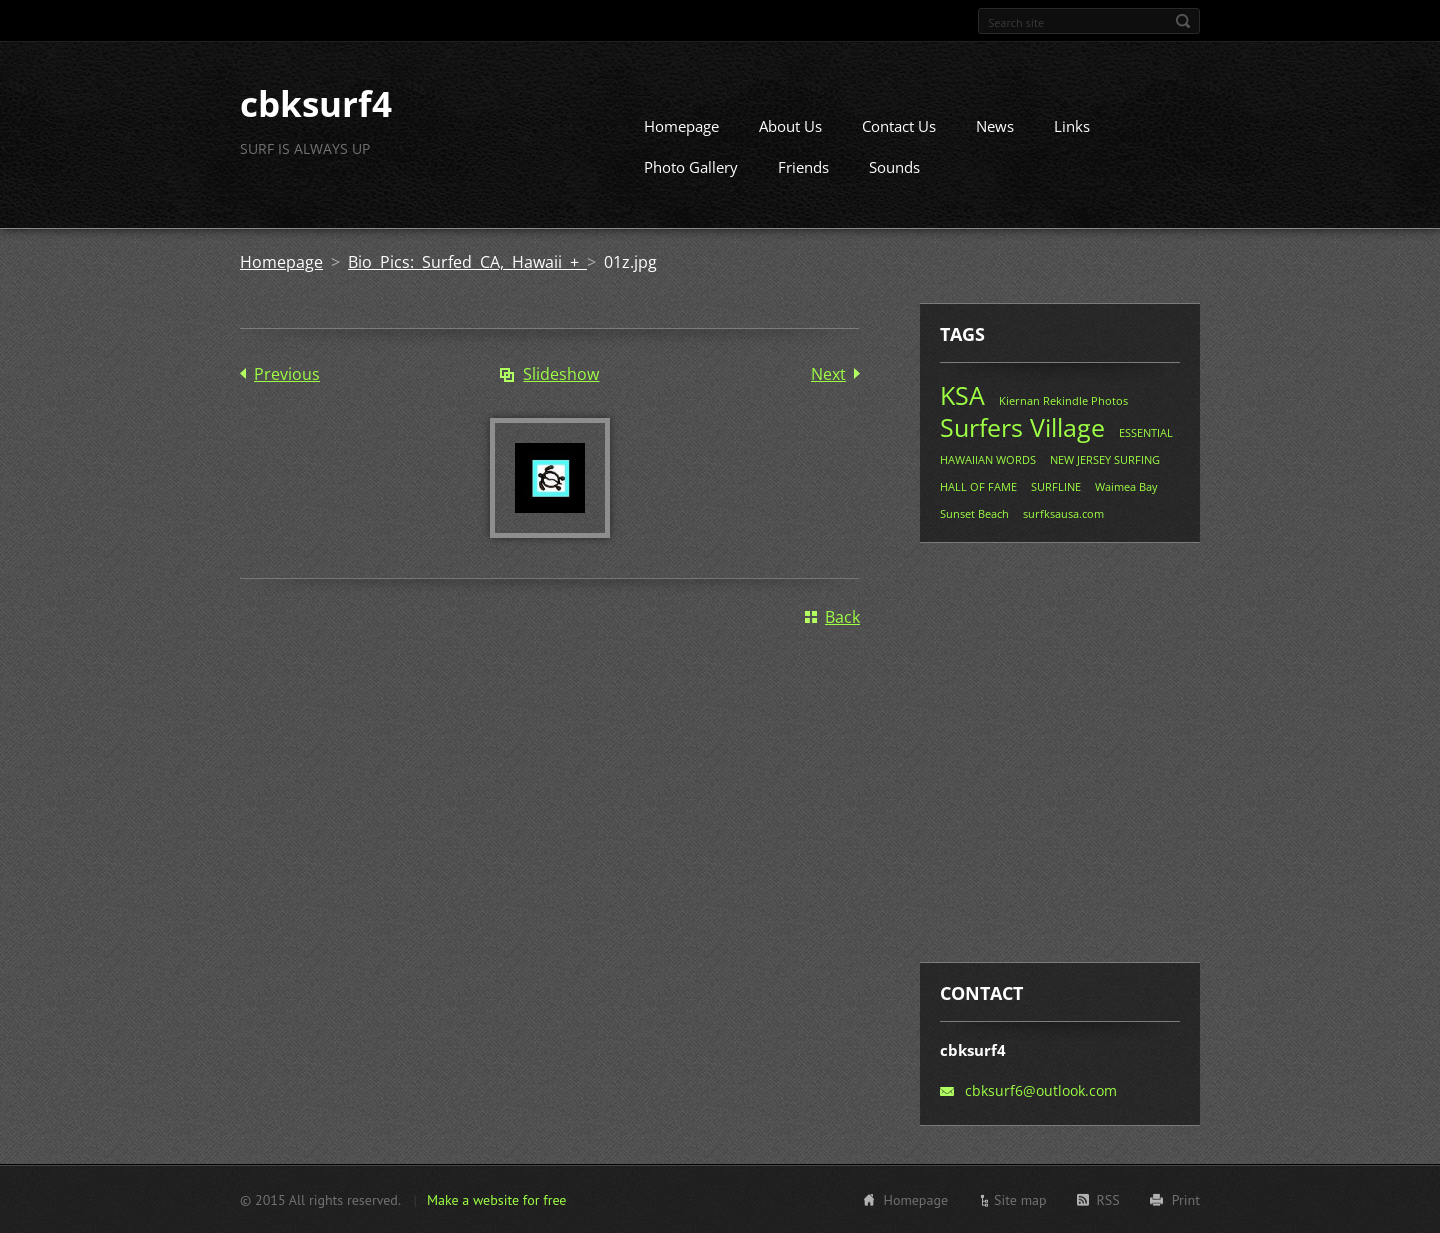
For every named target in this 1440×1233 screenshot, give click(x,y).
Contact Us (899, 126)
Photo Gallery (691, 167)
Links (1072, 126)
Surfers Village (1022, 427)
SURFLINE (1056, 486)
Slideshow (561, 374)
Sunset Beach (974, 513)
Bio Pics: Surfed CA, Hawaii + (467, 262)
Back (842, 617)
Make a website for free (497, 1199)
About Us (790, 126)
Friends (803, 167)
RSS (1108, 1199)
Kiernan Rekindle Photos (1063, 400)
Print (1186, 1199)
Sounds (894, 167)
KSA (962, 395)
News (995, 126)
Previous (287, 374)
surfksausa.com (1063, 513)
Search (1183, 21)
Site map (1020, 1199)
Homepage (681, 126)
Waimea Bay (1126, 486)
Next (828, 374)
